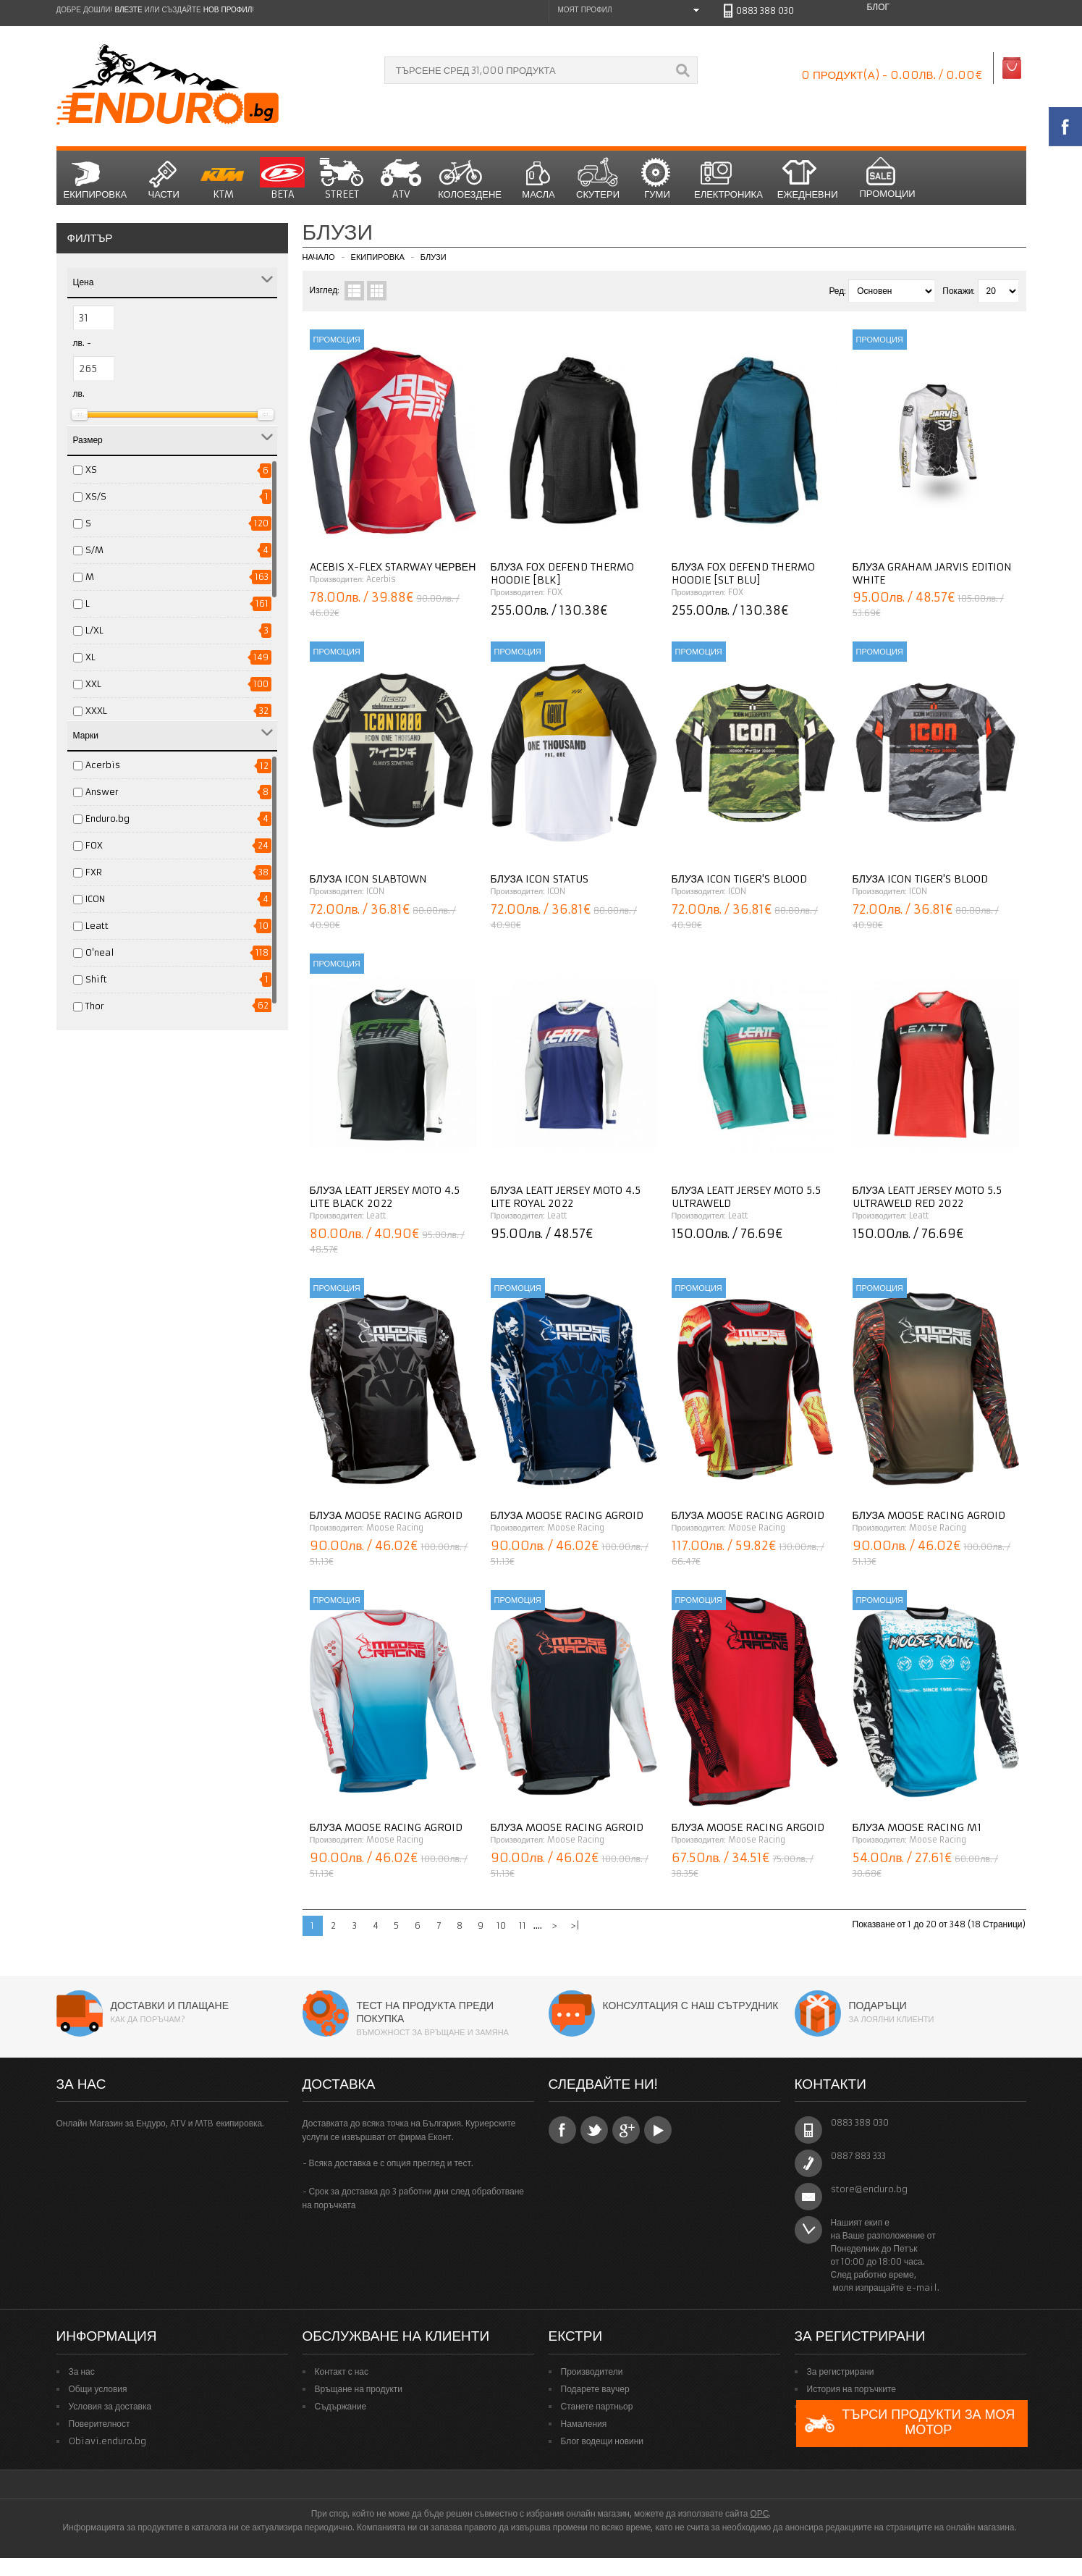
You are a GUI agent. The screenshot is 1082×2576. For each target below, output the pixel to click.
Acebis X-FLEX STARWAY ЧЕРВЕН (393, 566)
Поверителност (99, 2423)
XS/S (95, 496)
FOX (94, 845)
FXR (93, 872)
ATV (401, 179)
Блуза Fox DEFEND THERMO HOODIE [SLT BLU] (744, 573)
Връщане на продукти (359, 2388)
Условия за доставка (110, 2406)
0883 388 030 (765, 10)
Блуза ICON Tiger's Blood (740, 878)
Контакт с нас (342, 2371)
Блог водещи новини (602, 2441)
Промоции (887, 178)
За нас (82, 2371)
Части (163, 179)
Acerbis (102, 764)
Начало (319, 257)
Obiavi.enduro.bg (107, 2441)
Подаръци (878, 2005)
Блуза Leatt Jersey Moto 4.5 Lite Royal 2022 (566, 1197)
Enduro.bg (107, 818)
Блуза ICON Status (540, 878)
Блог (877, 6)
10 (501, 1925)
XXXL (96, 710)
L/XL (94, 630)
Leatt (97, 925)
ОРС (759, 2513)
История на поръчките (851, 2388)
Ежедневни (807, 179)
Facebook (562, 2130)
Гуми (657, 179)
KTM (222, 179)
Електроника (728, 179)
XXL (93, 683)
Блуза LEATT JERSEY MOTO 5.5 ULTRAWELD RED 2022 (927, 1197)
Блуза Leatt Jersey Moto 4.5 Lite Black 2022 (385, 1197)
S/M (94, 549)
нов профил (227, 9)
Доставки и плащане (170, 2005)
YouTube (658, 2130)
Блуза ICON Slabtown (369, 878)
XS (91, 469)
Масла (538, 179)
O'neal (99, 952)
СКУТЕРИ (597, 179)
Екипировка (95, 179)
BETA (282, 179)
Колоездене (470, 179)
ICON (95, 898)
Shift (96, 979)
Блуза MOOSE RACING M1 (917, 1827)
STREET (341, 179)
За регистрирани (840, 2371)
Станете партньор (597, 2406)
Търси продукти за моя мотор (909, 2423)
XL (90, 657)
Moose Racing (394, 1528)
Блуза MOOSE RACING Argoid (748, 1827)
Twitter (594, 2130)
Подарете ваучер (595, 2388)
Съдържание (341, 2406)
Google (626, 2130)
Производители (592, 2371)
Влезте (128, 9)
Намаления (584, 2423)
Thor (94, 1006)
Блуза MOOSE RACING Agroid (386, 1515)
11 (522, 1925)
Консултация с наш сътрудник (691, 2005)
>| (575, 1925)
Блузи (433, 257)
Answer (102, 791)
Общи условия (98, 2388)
